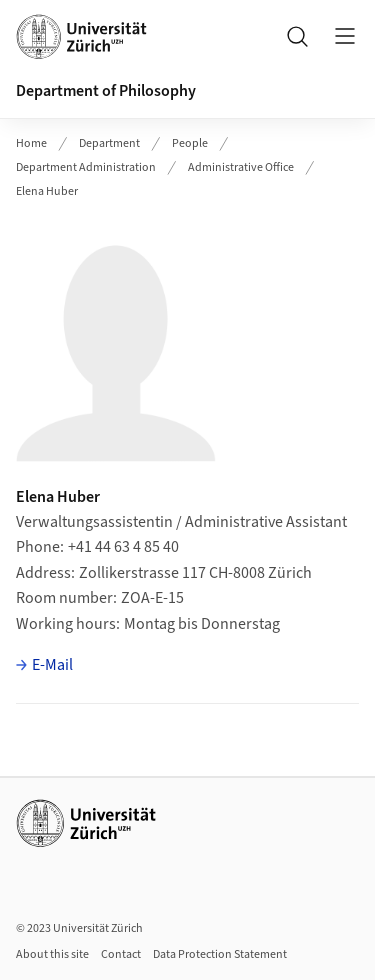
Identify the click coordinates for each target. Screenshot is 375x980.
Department (109, 143)
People (190, 143)
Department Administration (86, 167)
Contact (121, 954)
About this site (52, 954)
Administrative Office (241, 167)
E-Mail (52, 665)
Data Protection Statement (220, 954)
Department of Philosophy (106, 91)
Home (31, 143)
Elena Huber (47, 191)
